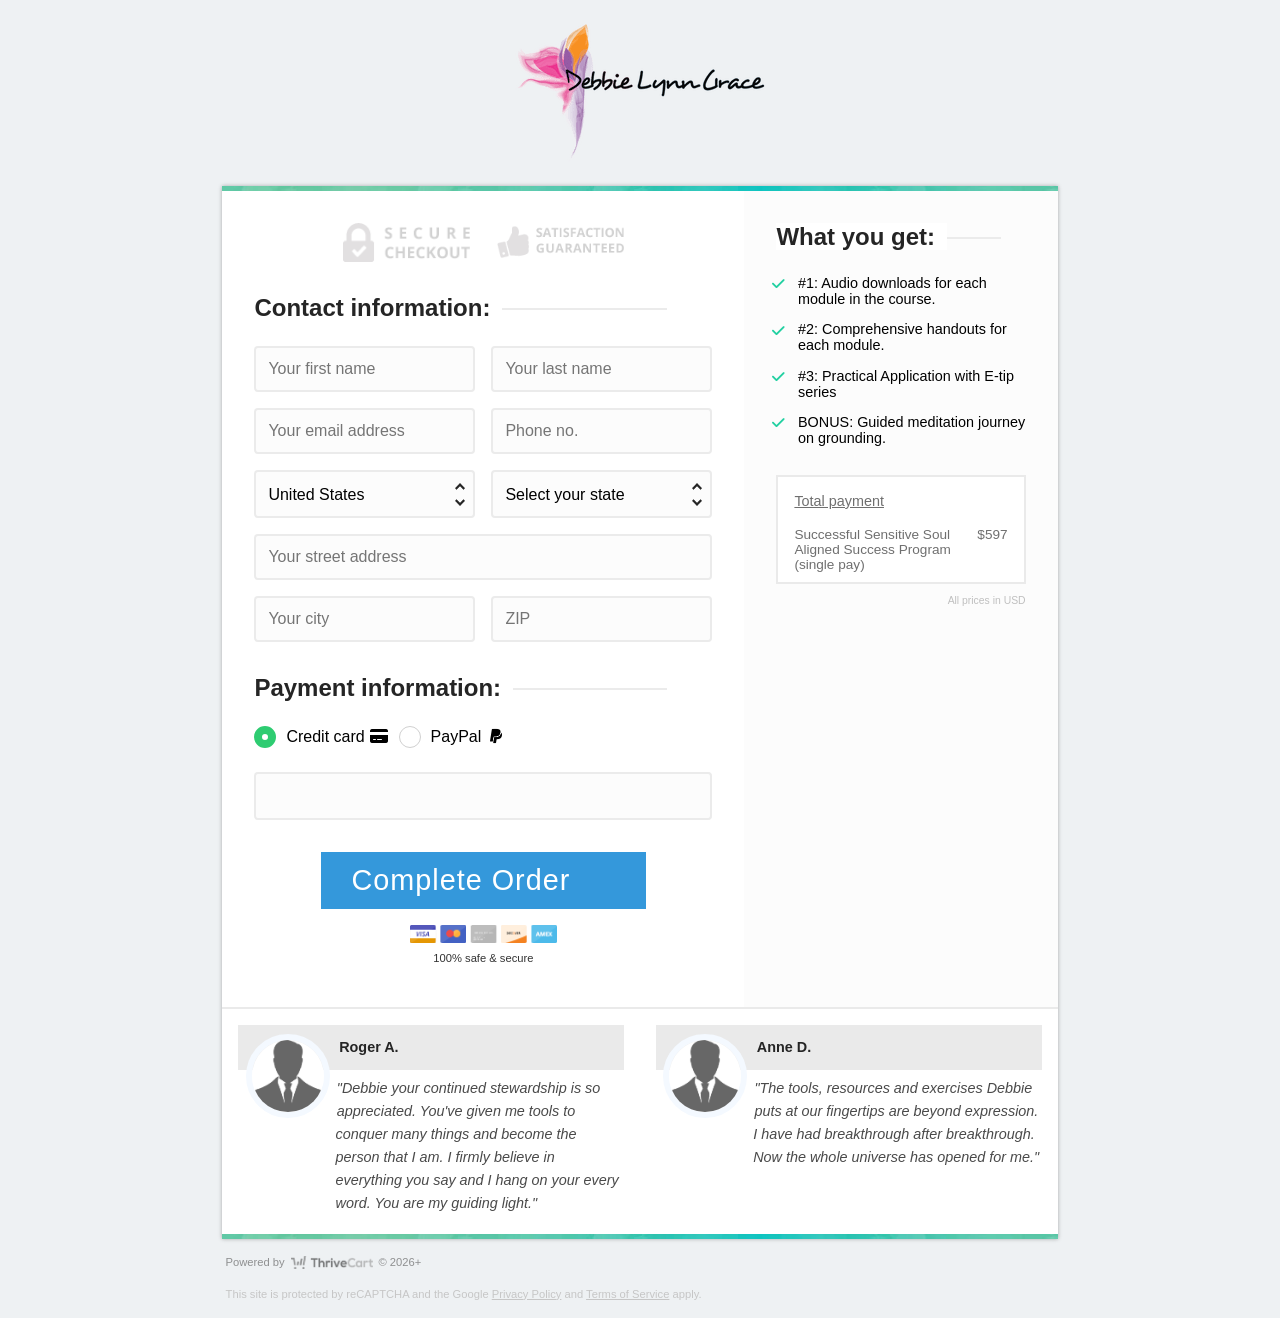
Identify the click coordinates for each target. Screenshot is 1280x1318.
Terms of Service (627, 1294)
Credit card (337, 736)
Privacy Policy (527, 1294)
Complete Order (465, 880)
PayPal (468, 736)
